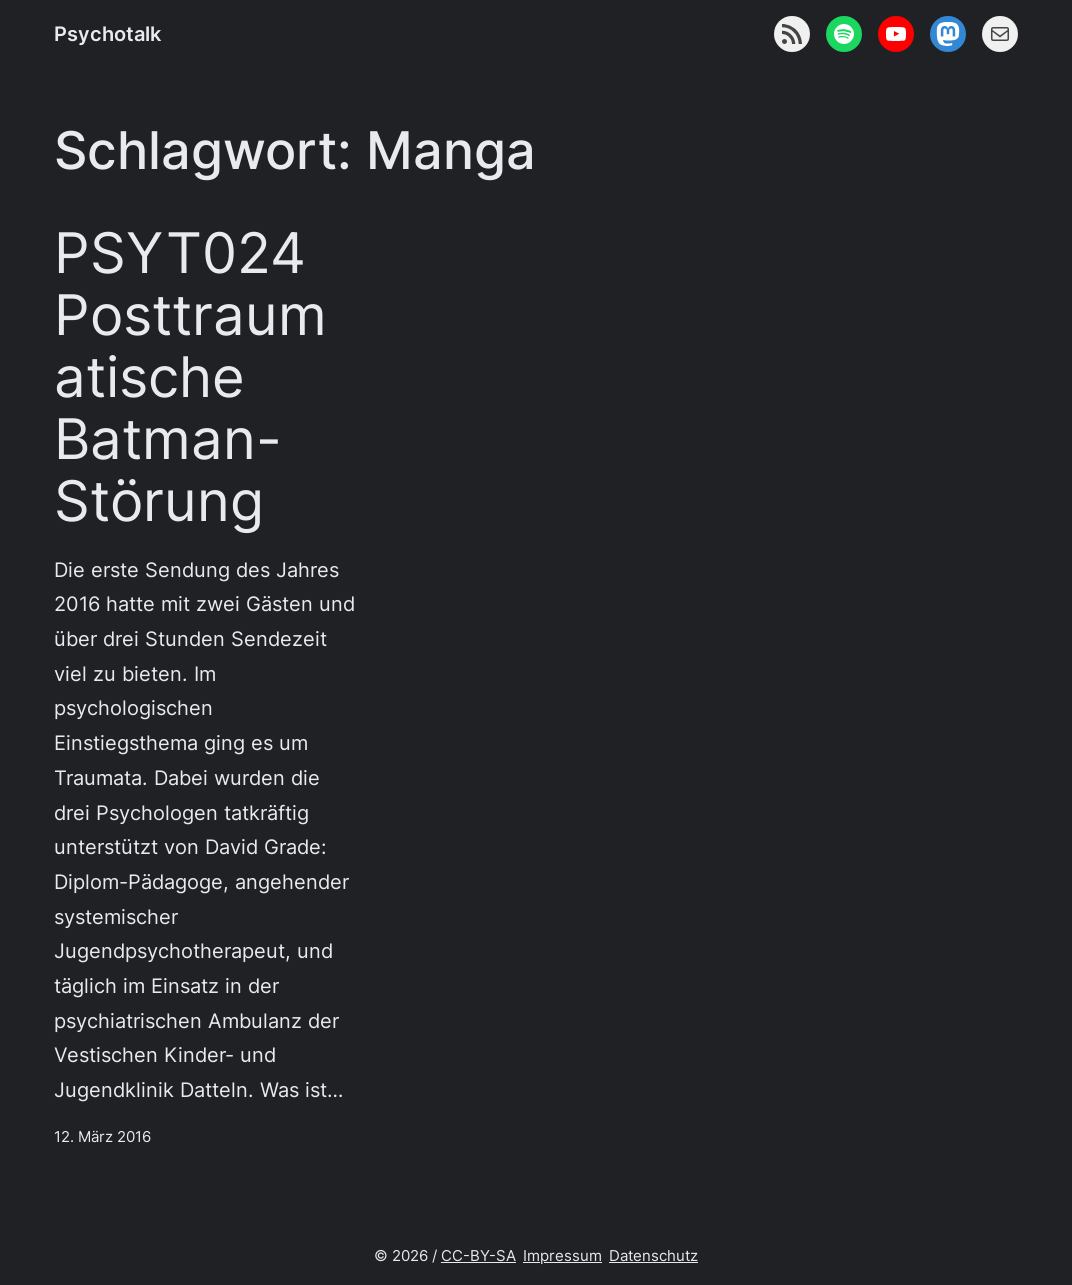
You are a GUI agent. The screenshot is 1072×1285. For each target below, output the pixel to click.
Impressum (562, 1255)
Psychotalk (107, 33)
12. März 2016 (102, 1136)
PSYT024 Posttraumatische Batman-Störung (190, 377)
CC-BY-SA (478, 1255)
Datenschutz (653, 1255)
